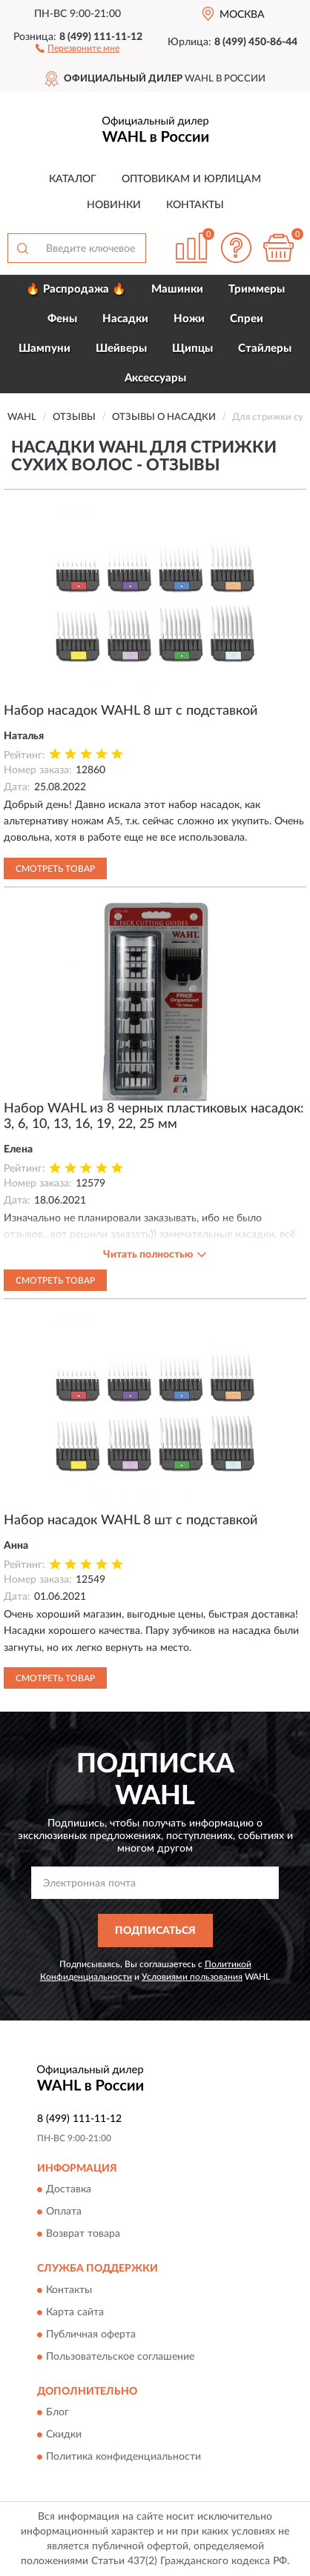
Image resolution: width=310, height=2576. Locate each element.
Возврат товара (83, 2234)
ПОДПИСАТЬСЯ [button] (155, 1931)
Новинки (114, 205)
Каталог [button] (72, 179)
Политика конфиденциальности (123, 2457)
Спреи (246, 318)
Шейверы (121, 348)
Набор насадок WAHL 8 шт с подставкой (130, 711)
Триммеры (256, 289)
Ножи (189, 318)
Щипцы (192, 348)
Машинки (177, 289)
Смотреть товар (55, 868)
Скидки (64, 2435)
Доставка (68, 2190)
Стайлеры (264, 348)
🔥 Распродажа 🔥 (76, 289)
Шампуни (44, 348)
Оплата (64, 2212)
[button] (77, 47)
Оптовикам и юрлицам (191, 179)
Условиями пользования (192, 1976)
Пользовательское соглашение (120, 2357)
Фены (62, 318)
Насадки (125, 318)
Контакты (195, 205)
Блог (57, 2413)
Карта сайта (75, 2312)
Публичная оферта (91, 2334)
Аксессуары (155, 378)
